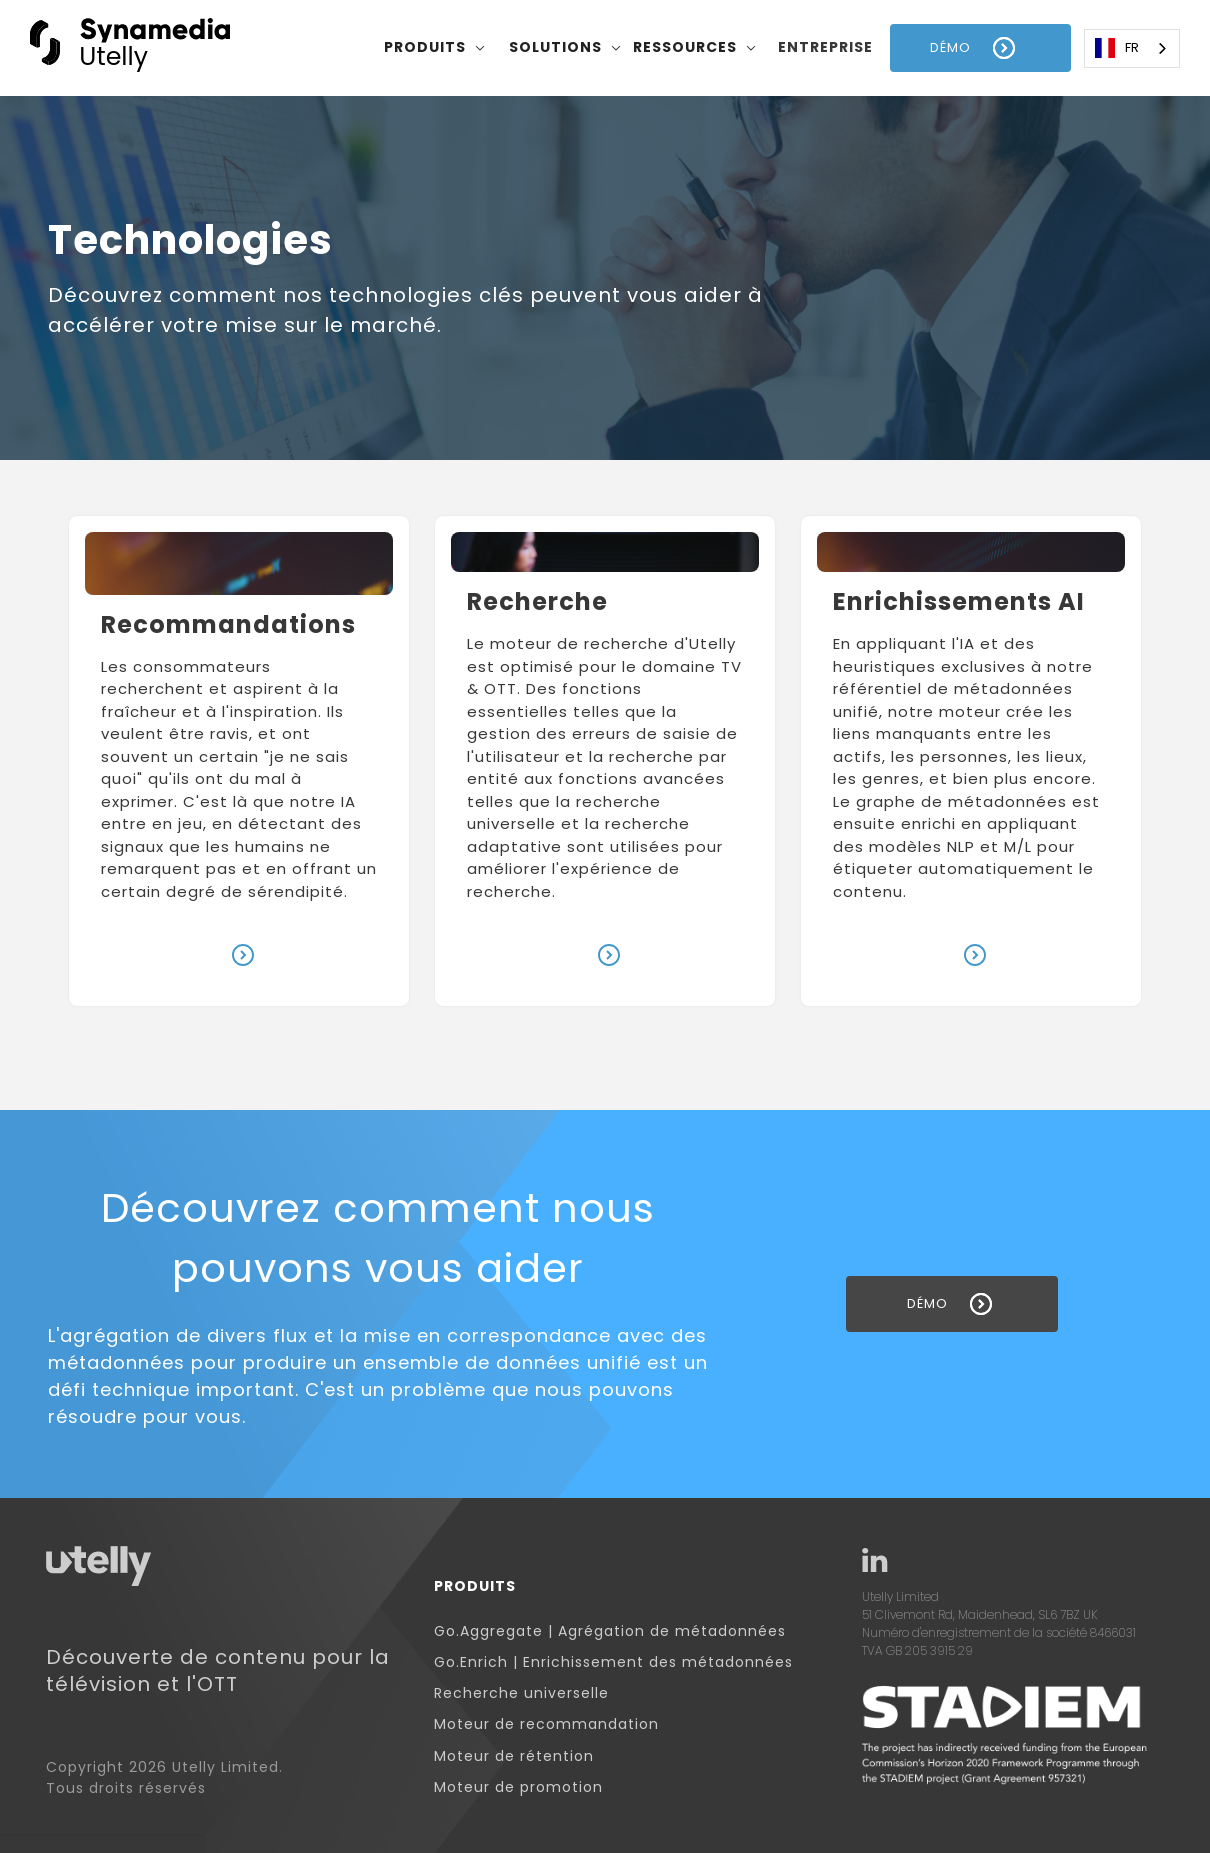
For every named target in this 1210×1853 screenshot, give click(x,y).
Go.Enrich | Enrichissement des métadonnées (613, 1662)
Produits (475, 1586)
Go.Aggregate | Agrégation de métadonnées (610, 1631)
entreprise (825, 47)
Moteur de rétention (514, 1756)
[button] (435, 48)
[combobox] (1132, 48)
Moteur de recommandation (546, 1724)
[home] (130, 47)
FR (1117, 48)
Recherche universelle (521, 1693)
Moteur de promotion (518, 1787)
